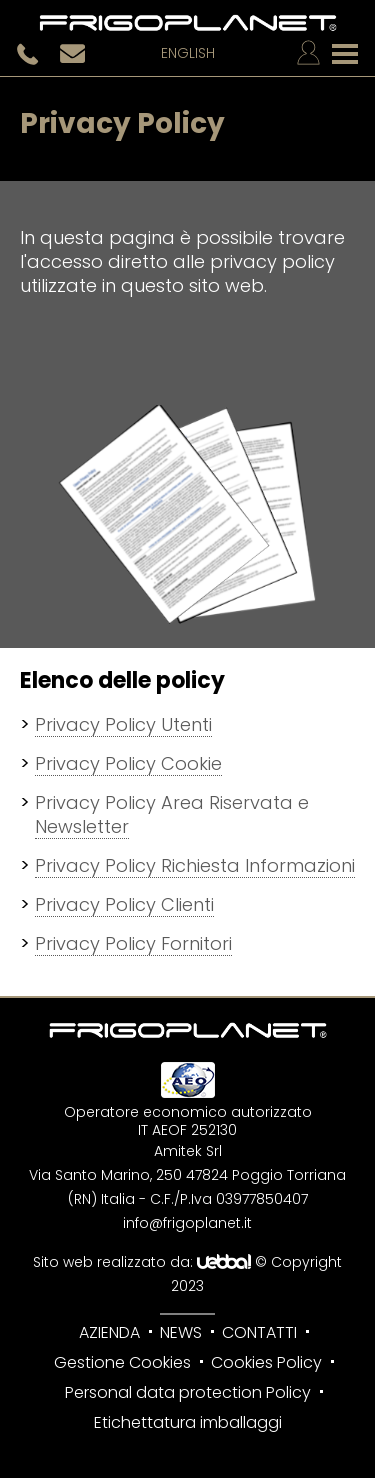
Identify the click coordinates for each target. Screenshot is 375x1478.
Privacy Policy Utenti (123, 724)
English (188, 54)
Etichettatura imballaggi (188, 1422)
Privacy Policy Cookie (128, 763)
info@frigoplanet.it (187, 1223)
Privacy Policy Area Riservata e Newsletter (172, 814)
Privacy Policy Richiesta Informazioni (195, 865)
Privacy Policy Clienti (124, 904)
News (181, 1332)
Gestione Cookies (122, 1362)
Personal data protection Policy (188, 1392)
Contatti (259, 1332)
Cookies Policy (266, 1362)
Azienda (109, 1332)
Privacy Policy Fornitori (133, 943)
